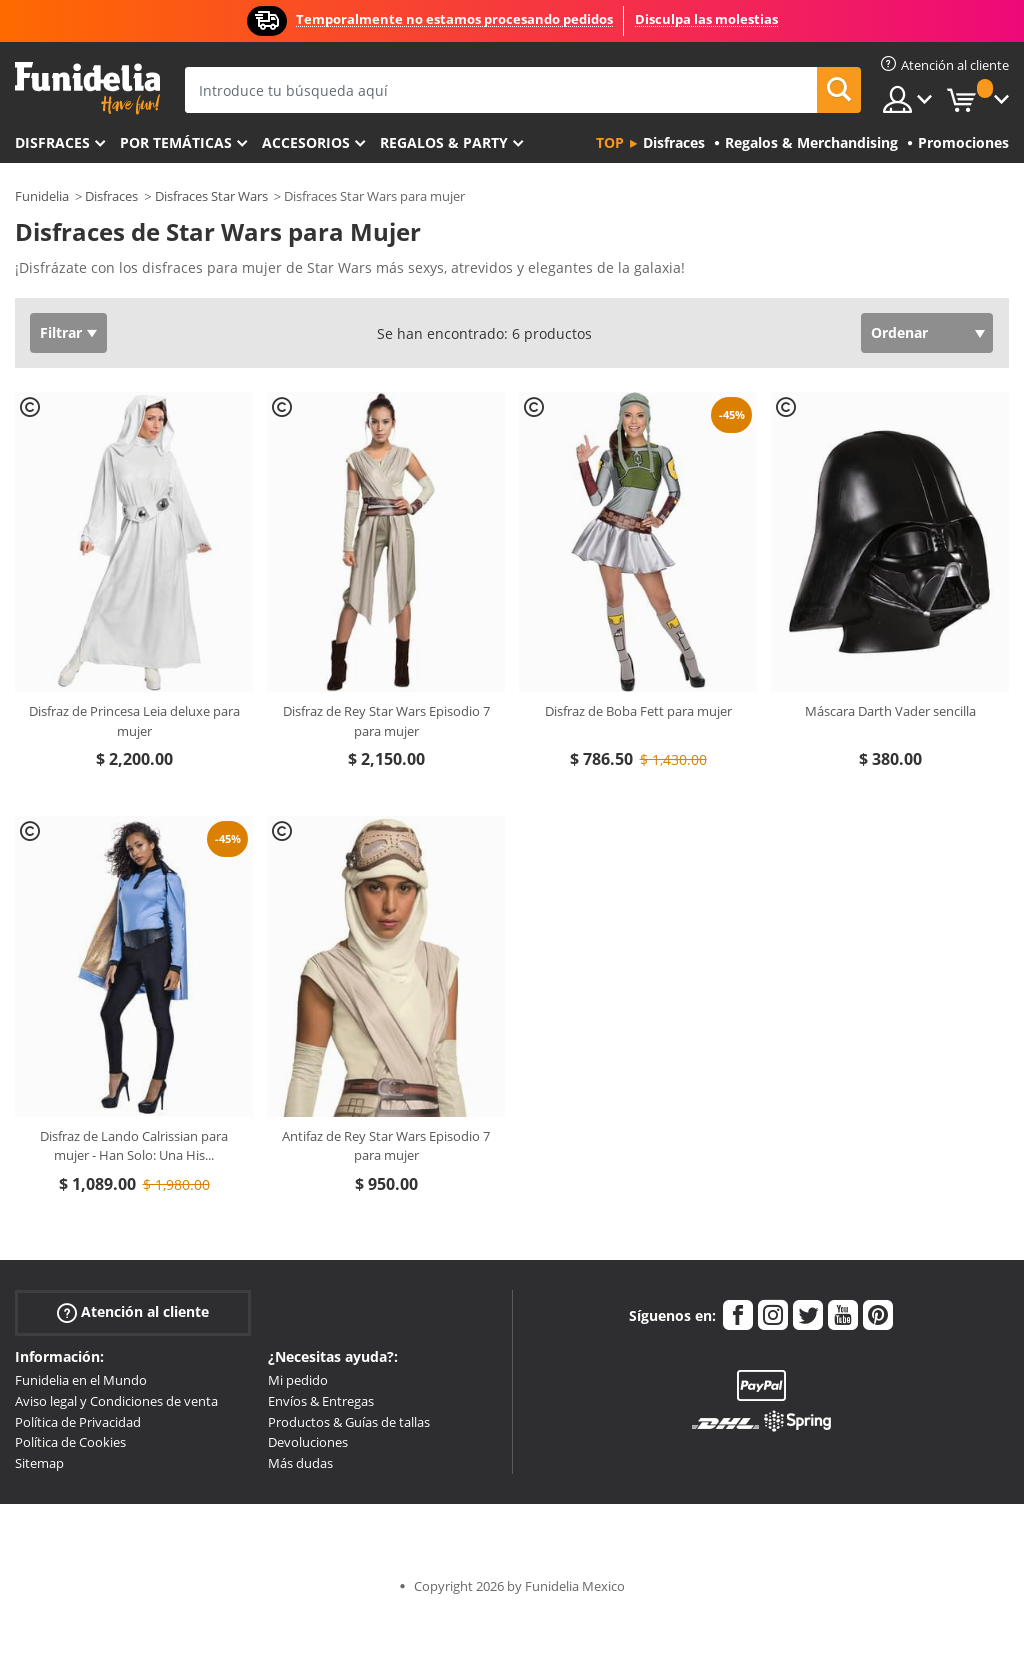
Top (610, 142)
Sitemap (39, 1463)
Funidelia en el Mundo (81, 1380)
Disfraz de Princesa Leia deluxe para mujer (134, 721)
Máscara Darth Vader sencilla (890, 711)
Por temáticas (176, 142)
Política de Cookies (70, 1442)
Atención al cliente (133, 1312)
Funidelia (42, 196)
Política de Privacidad (78, 1422)
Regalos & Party (444, 142)
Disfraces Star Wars (211, 196)
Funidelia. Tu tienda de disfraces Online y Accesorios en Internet (87, 88)
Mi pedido (298, 1380)
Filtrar (61, 332)
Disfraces (52, 142)
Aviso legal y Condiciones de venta (116, 1401)
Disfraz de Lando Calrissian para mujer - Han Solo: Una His (134, 1146)
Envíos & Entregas (321, 1401)
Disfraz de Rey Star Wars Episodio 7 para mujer (386, 721)
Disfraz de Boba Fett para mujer (638, 711)
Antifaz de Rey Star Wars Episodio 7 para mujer (386, 1146)
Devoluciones (308, 1442)
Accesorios (306, 142)
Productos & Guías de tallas (349, 1422)
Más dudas (300, 1463)
